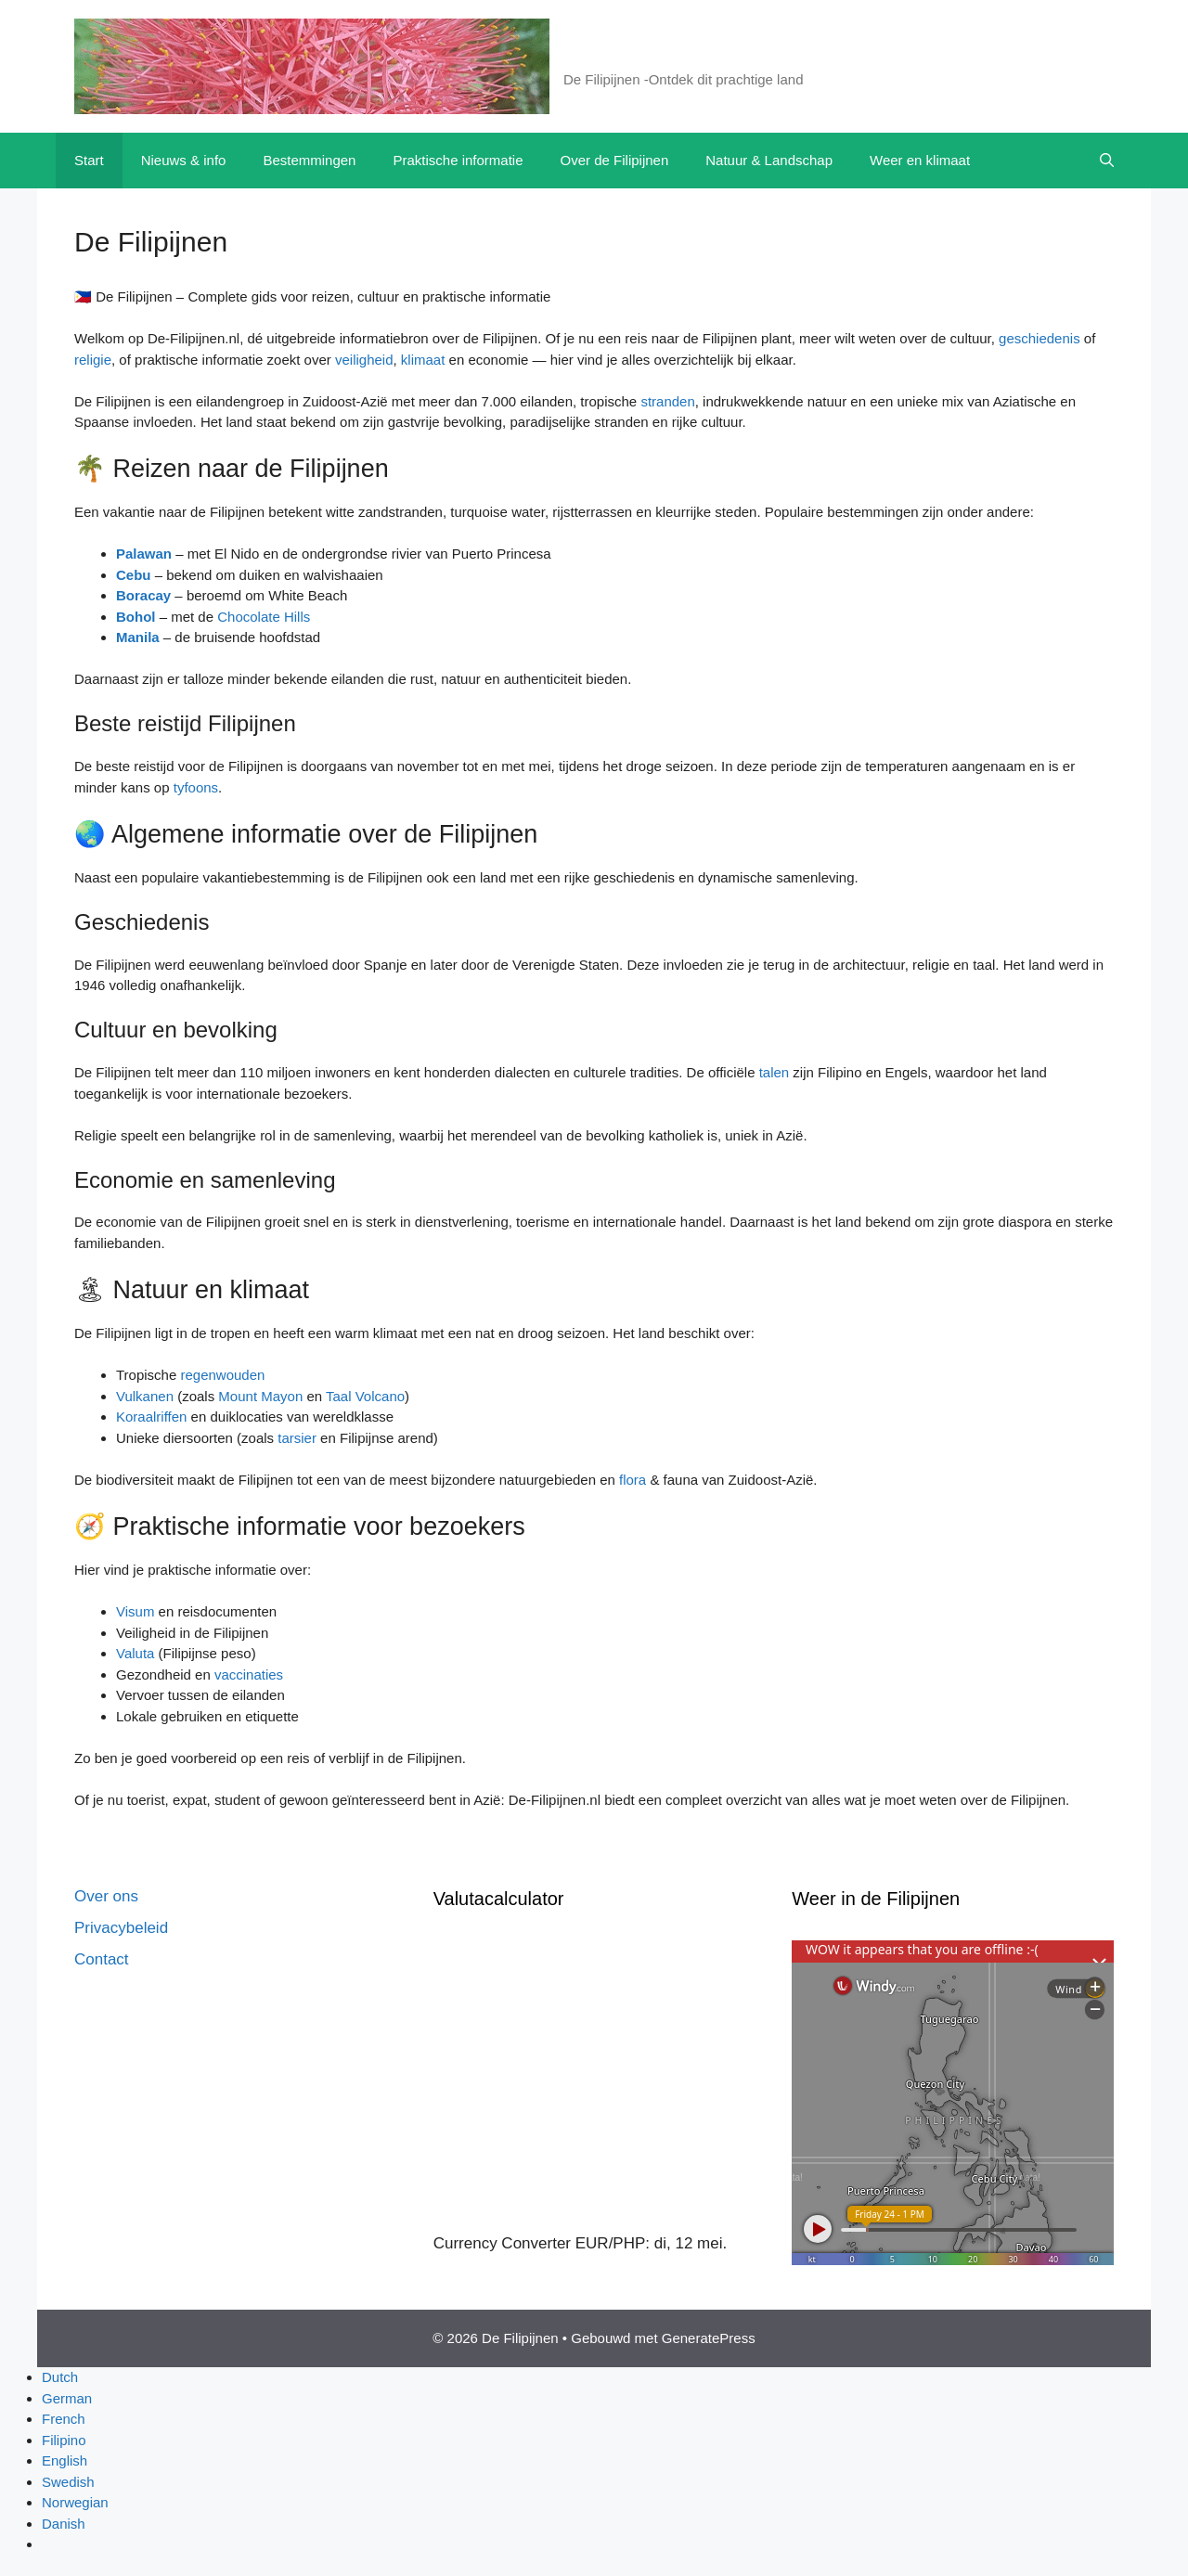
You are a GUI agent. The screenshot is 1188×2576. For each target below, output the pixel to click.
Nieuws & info (183, 160)
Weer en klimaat (920, 160)
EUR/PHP (610, 2243)
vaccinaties (248, 1674)
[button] (1106, 160)
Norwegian (75, 2502)
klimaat (423, 359)
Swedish (68, 2482)
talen (774, 1072)
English (64, 2460)
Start (89, 160)
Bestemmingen (309, 160)
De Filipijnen (632, 56)
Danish (63, 2523)
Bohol (136, 617)
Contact (101, 1959)
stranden (667, 401)
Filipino (64, 2440)
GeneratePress (708, 2338)
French (63, 2419)
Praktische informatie (458, 160)
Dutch (60, 2377)
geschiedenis (1039, 338)
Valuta (135, 1653)
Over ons (106, 1896)
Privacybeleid (121, 1928)
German (67, 2398)
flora (632, 1480)
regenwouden (222, 1375)
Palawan (144, 553)
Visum (135, 1611)
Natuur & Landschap (769, 160)
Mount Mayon (260, 1396)
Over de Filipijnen (615, 160)
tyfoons (196, 787)
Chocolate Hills (263, 617)
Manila (138, 637)
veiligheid (364, 359)
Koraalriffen (151, 1416)
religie (92, 359)
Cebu (133, 575)
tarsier (297, 1438)
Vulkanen (145, 1396)
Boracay (143, 595)
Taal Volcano (365, 1396)
